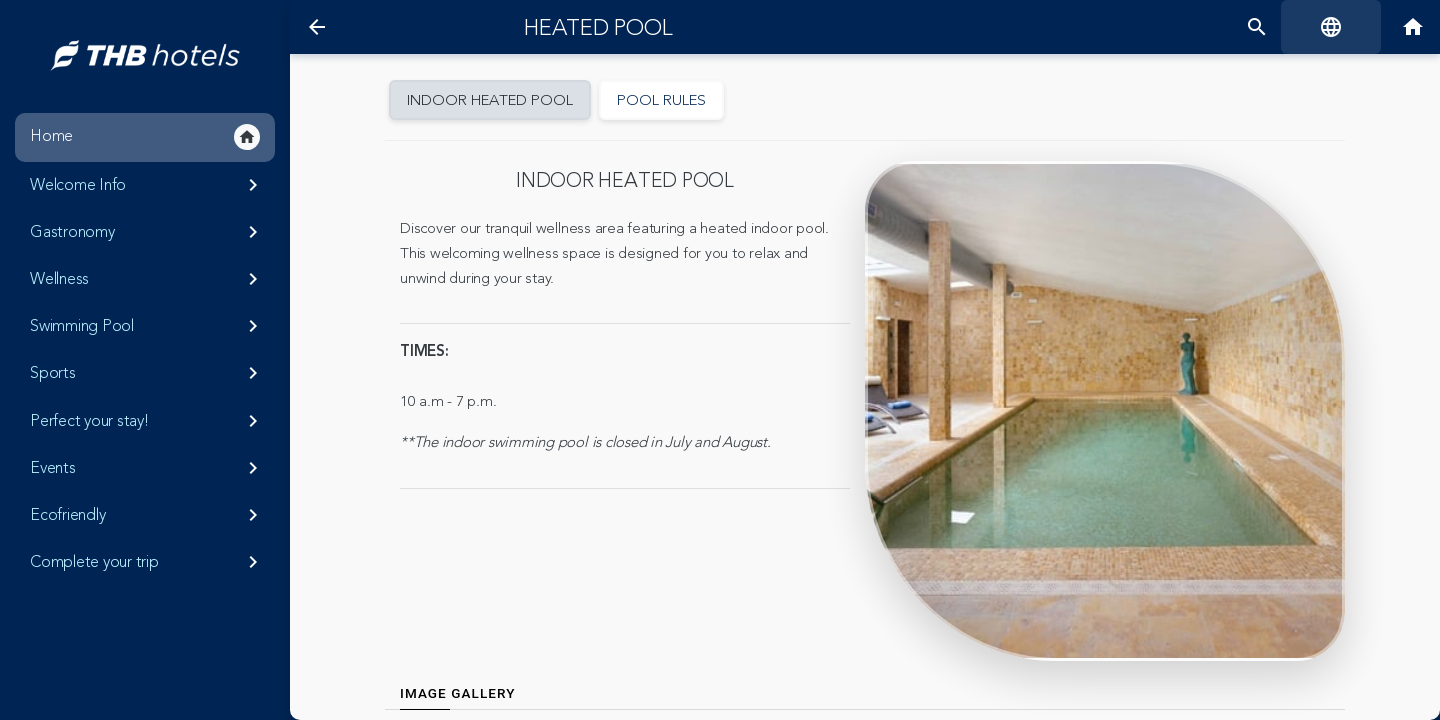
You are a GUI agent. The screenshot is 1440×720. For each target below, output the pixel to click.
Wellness (147, 279)
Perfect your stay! (147, 421)
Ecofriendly (147, 515)
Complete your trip (147, 562)
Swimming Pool (147, 326)
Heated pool (598, 28)
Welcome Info (147, 185)
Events (147, 468)
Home (145, 137)
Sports (147, 373)
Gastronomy (147, 232)
